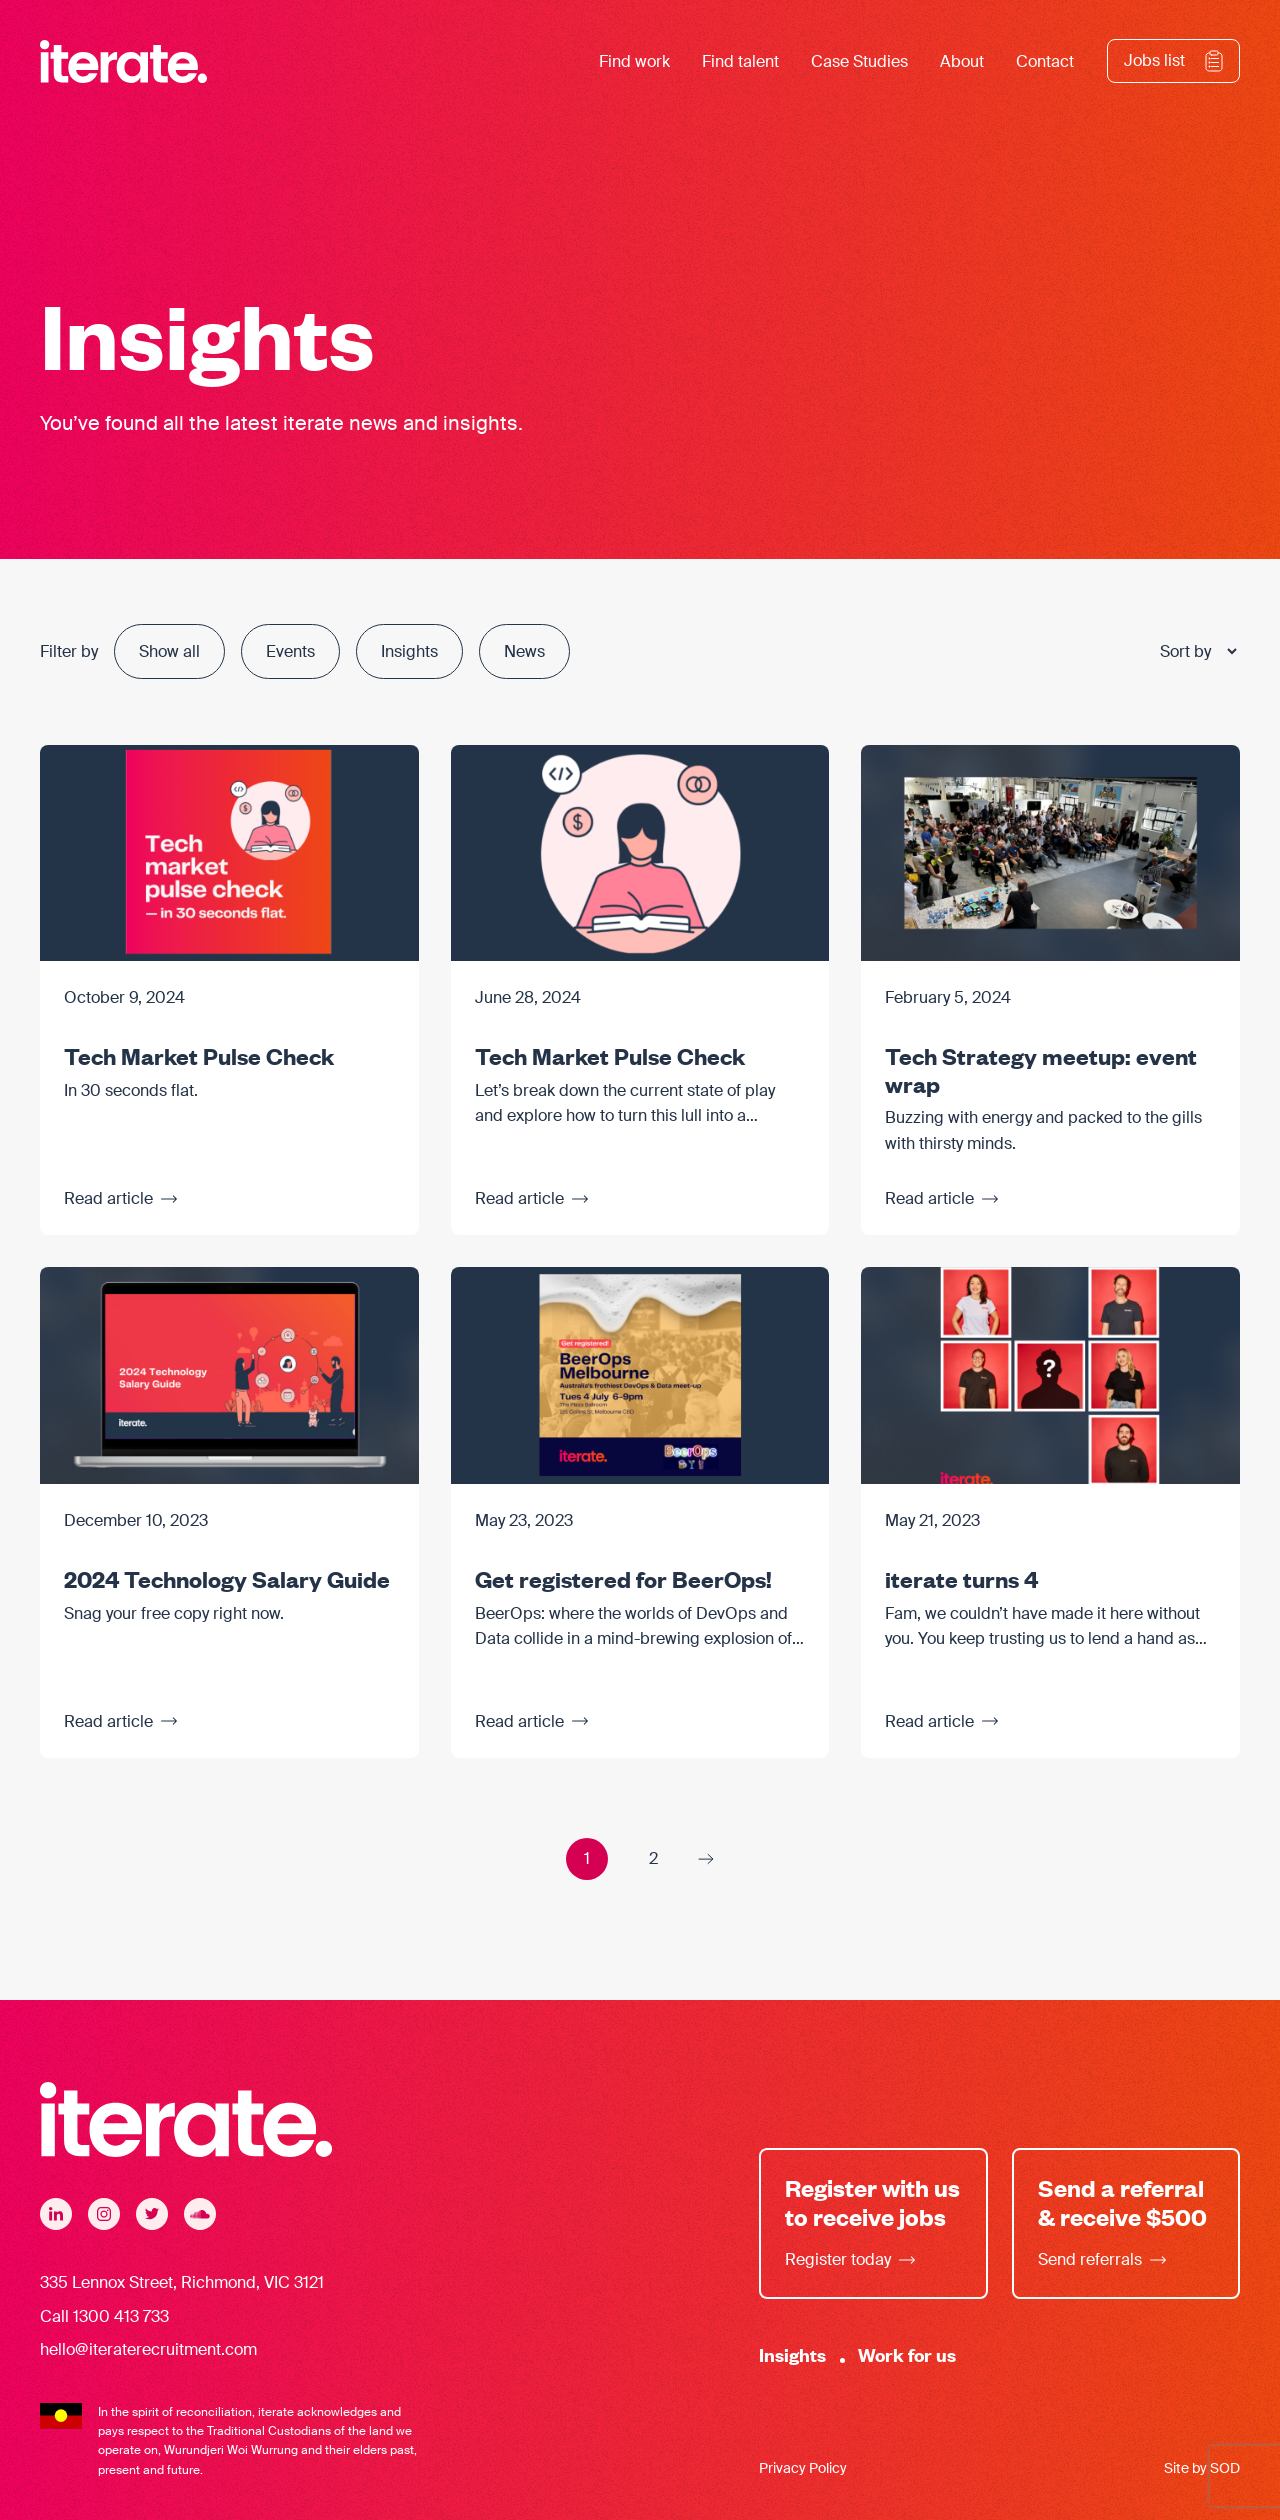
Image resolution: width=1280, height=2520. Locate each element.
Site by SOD (1202, 2468)
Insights (409, 651)
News (524, 651)
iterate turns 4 (961, 1578)
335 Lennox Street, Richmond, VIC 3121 (182, 2282)
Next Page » (706, 1859)
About (962, 61)
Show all (169, 651)
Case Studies (859, 61)
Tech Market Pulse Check (199, 1055)
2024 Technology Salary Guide (227, 1578)
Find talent (740, 61)
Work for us (907, 2354)
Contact (1045, 61)
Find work (634, 61)
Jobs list (1154, 60)
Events (290, 651)
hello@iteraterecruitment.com (148, 2349)
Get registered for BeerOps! (623, 1578)
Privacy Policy (803, 2468)
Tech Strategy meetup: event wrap (1041, 1069)
